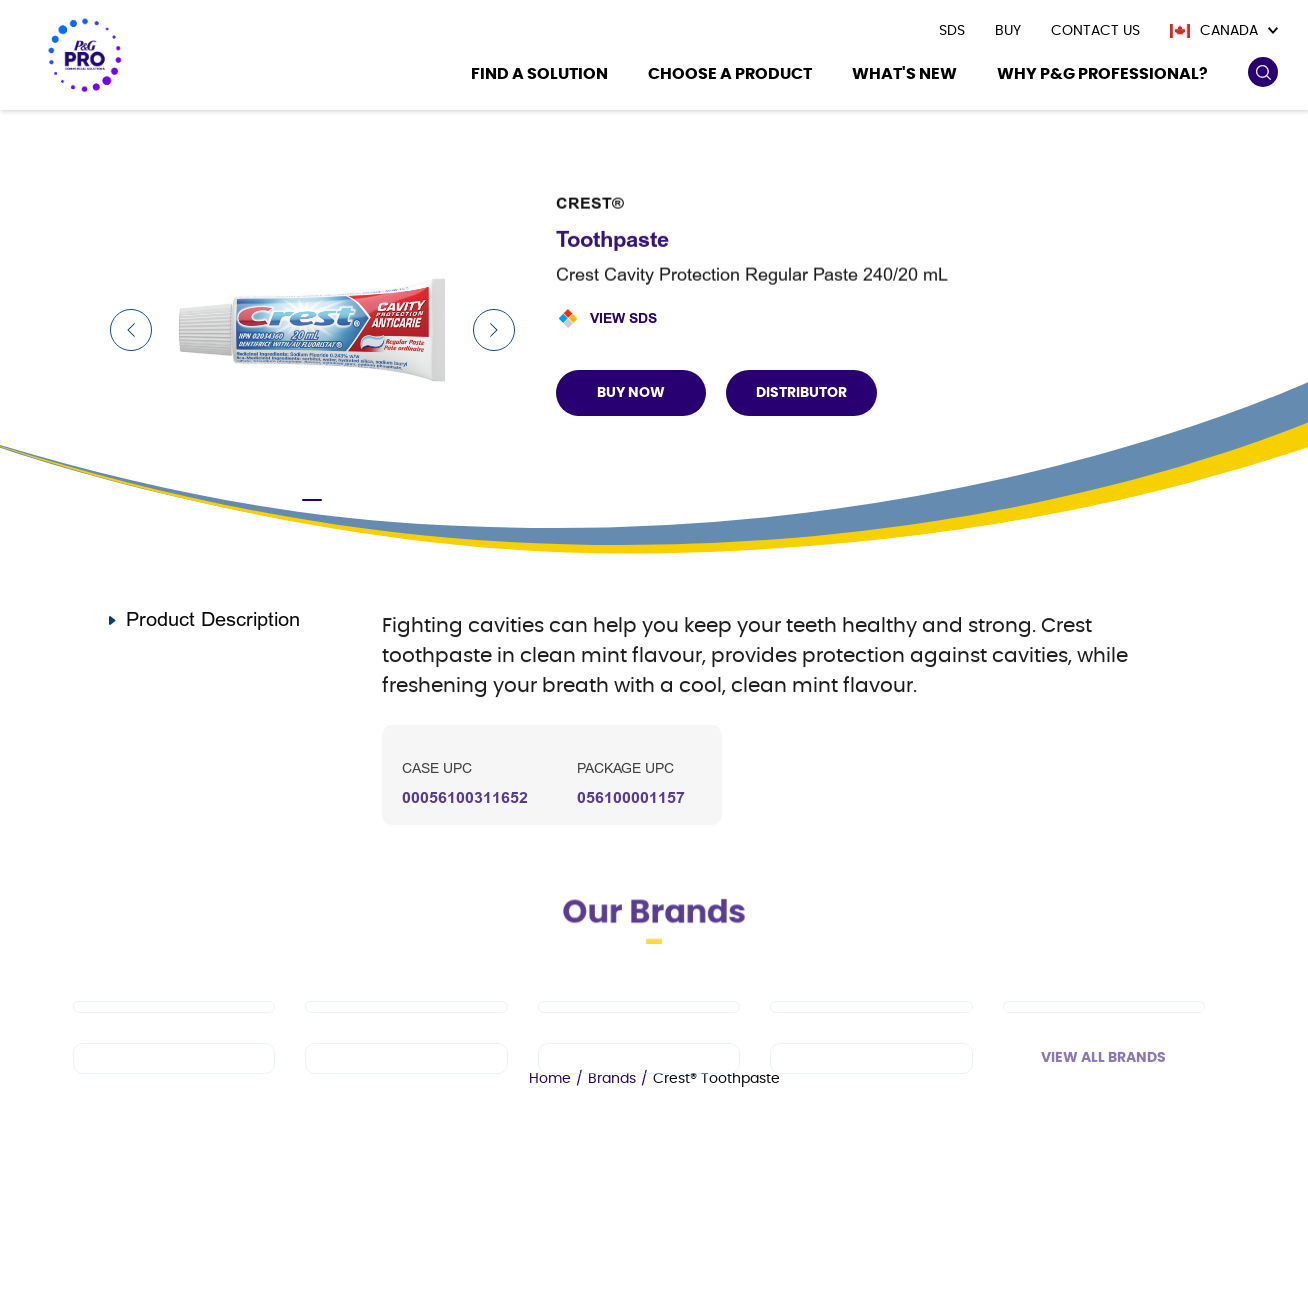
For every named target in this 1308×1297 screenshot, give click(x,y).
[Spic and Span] (174, 1085)
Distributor (801, 393)
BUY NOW (631, 393)
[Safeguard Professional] (1104, 1034)
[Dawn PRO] (174, 1034)
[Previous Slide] (131, 330)
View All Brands (1103, 1085)
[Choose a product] (730, 76)
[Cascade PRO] (871, 1034)
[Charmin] (871, 1085)
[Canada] (1224, 31)
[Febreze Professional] (406, 1085)
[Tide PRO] (639, 1034)
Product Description (213, 619)
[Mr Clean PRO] (406, 1034)
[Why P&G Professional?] (1102, 76)
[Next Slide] (494, 330)
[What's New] (904, 76)
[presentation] (952, 31)
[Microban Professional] (639, 1085)
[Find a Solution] (539, 76)
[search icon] (1262, 72)
